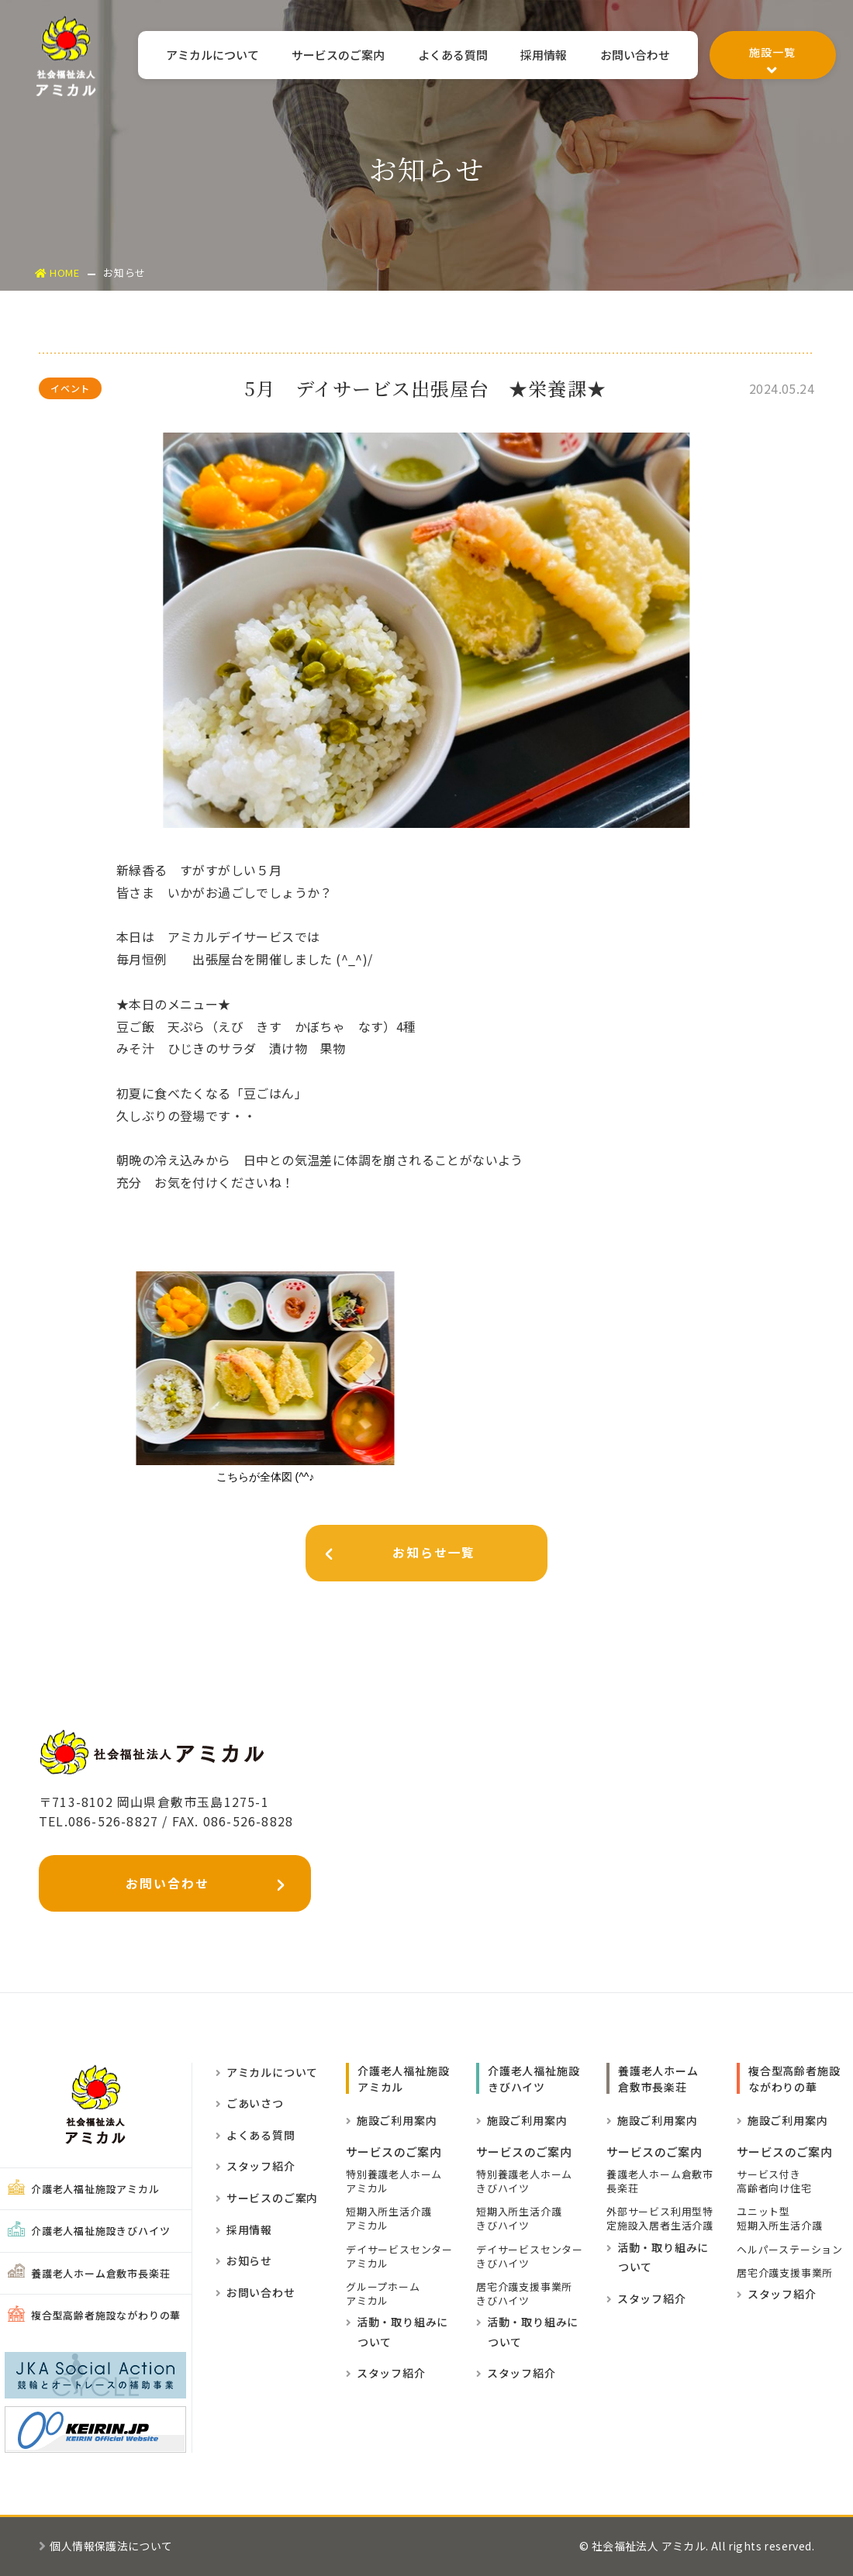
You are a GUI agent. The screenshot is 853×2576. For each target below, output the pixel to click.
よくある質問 (446, 56)
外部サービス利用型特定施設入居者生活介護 (659, 2219)
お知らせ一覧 (393, 1556)
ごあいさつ (250, 2104)
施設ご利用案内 (391, 2120)
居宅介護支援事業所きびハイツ (524, 2294)
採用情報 (540, 56)
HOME (58, 272)
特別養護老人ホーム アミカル (394, 2181)
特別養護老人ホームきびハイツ (524, 2181)
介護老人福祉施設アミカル (84, 2188)
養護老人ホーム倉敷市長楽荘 (89, 2273)
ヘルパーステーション (790, 2250)
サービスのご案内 (327, 56)
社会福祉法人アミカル (66, 56)
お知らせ (244, 2261)
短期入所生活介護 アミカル (388, 2219)
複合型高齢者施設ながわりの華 (94, 2316)
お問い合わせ (633, 56)
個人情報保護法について (106, 2546)
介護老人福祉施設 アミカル (403, 2079)
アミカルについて (198, 56)
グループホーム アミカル (383, 2294)
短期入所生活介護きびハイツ (518, 2219)
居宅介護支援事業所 (785, 2273)
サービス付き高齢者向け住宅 (774, 2181)
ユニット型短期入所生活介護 (779, 2219)
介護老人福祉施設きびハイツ (89, 2231)
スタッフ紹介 (255, 2166)
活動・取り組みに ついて (397, 2332)
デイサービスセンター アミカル (399, 2257)
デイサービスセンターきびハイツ (529, 2257)
